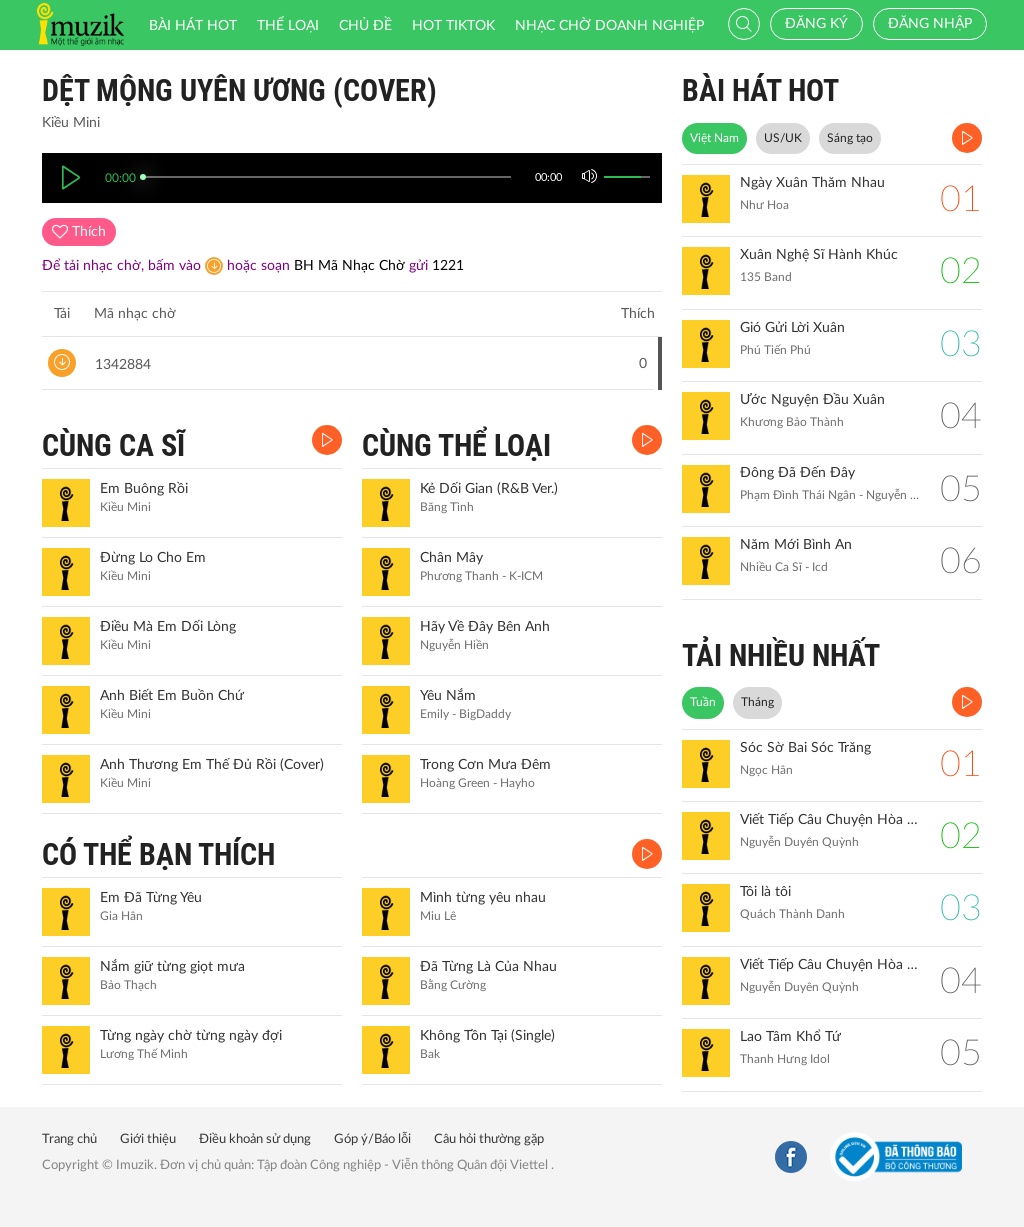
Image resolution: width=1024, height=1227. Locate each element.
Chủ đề (365, 26)
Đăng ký (816, 24)
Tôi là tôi (765, 892)
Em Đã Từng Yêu (151, 898)
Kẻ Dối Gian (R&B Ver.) (489, 489)
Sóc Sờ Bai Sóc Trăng (805, 748)
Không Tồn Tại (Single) (487, 1036)
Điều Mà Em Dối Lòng (168, 627)
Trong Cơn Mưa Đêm (485, 765)
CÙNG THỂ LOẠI (456, 445)
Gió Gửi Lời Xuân (792, 328)
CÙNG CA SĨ (113, 445)
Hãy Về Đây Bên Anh (485, 627)
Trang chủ (69, 1139)
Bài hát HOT (193, 26)
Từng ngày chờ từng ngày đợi (191, 1036)
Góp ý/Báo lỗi (372, 1139)
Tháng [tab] (757, 702)
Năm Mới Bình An (796, 545)
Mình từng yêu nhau (483, 898)
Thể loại (288, 26)
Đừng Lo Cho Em (153, 558)
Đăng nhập (930, 24)
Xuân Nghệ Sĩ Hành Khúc (819, 255)
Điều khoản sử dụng (255, 1139)
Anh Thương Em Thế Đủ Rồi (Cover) (212, 765)
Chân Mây (451, 558)
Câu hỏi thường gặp (489, 1139)
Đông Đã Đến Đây (797, 473)
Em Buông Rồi (144, 489)
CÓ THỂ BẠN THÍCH (158, 854)
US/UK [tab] (783, 138)
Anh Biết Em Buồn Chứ (172, 696)
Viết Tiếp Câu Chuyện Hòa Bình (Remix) (830, 820)
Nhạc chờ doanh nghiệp (609, 26)
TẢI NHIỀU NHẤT (781, 655)
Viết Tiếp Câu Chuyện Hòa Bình (830, 965)
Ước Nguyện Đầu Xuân (812, 400)
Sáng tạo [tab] (850, 138)
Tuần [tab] (703, 702)
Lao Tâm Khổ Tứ (790, 1037)
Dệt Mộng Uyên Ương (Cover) (239, 90)
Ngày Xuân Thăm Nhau (812, 183)
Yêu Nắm (448, 696)
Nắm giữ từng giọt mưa (172, 967)
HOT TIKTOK (453, 26)
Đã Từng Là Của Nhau (488, 967)
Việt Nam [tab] (714, 138)
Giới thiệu (148, 1139)
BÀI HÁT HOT (760, 90)
